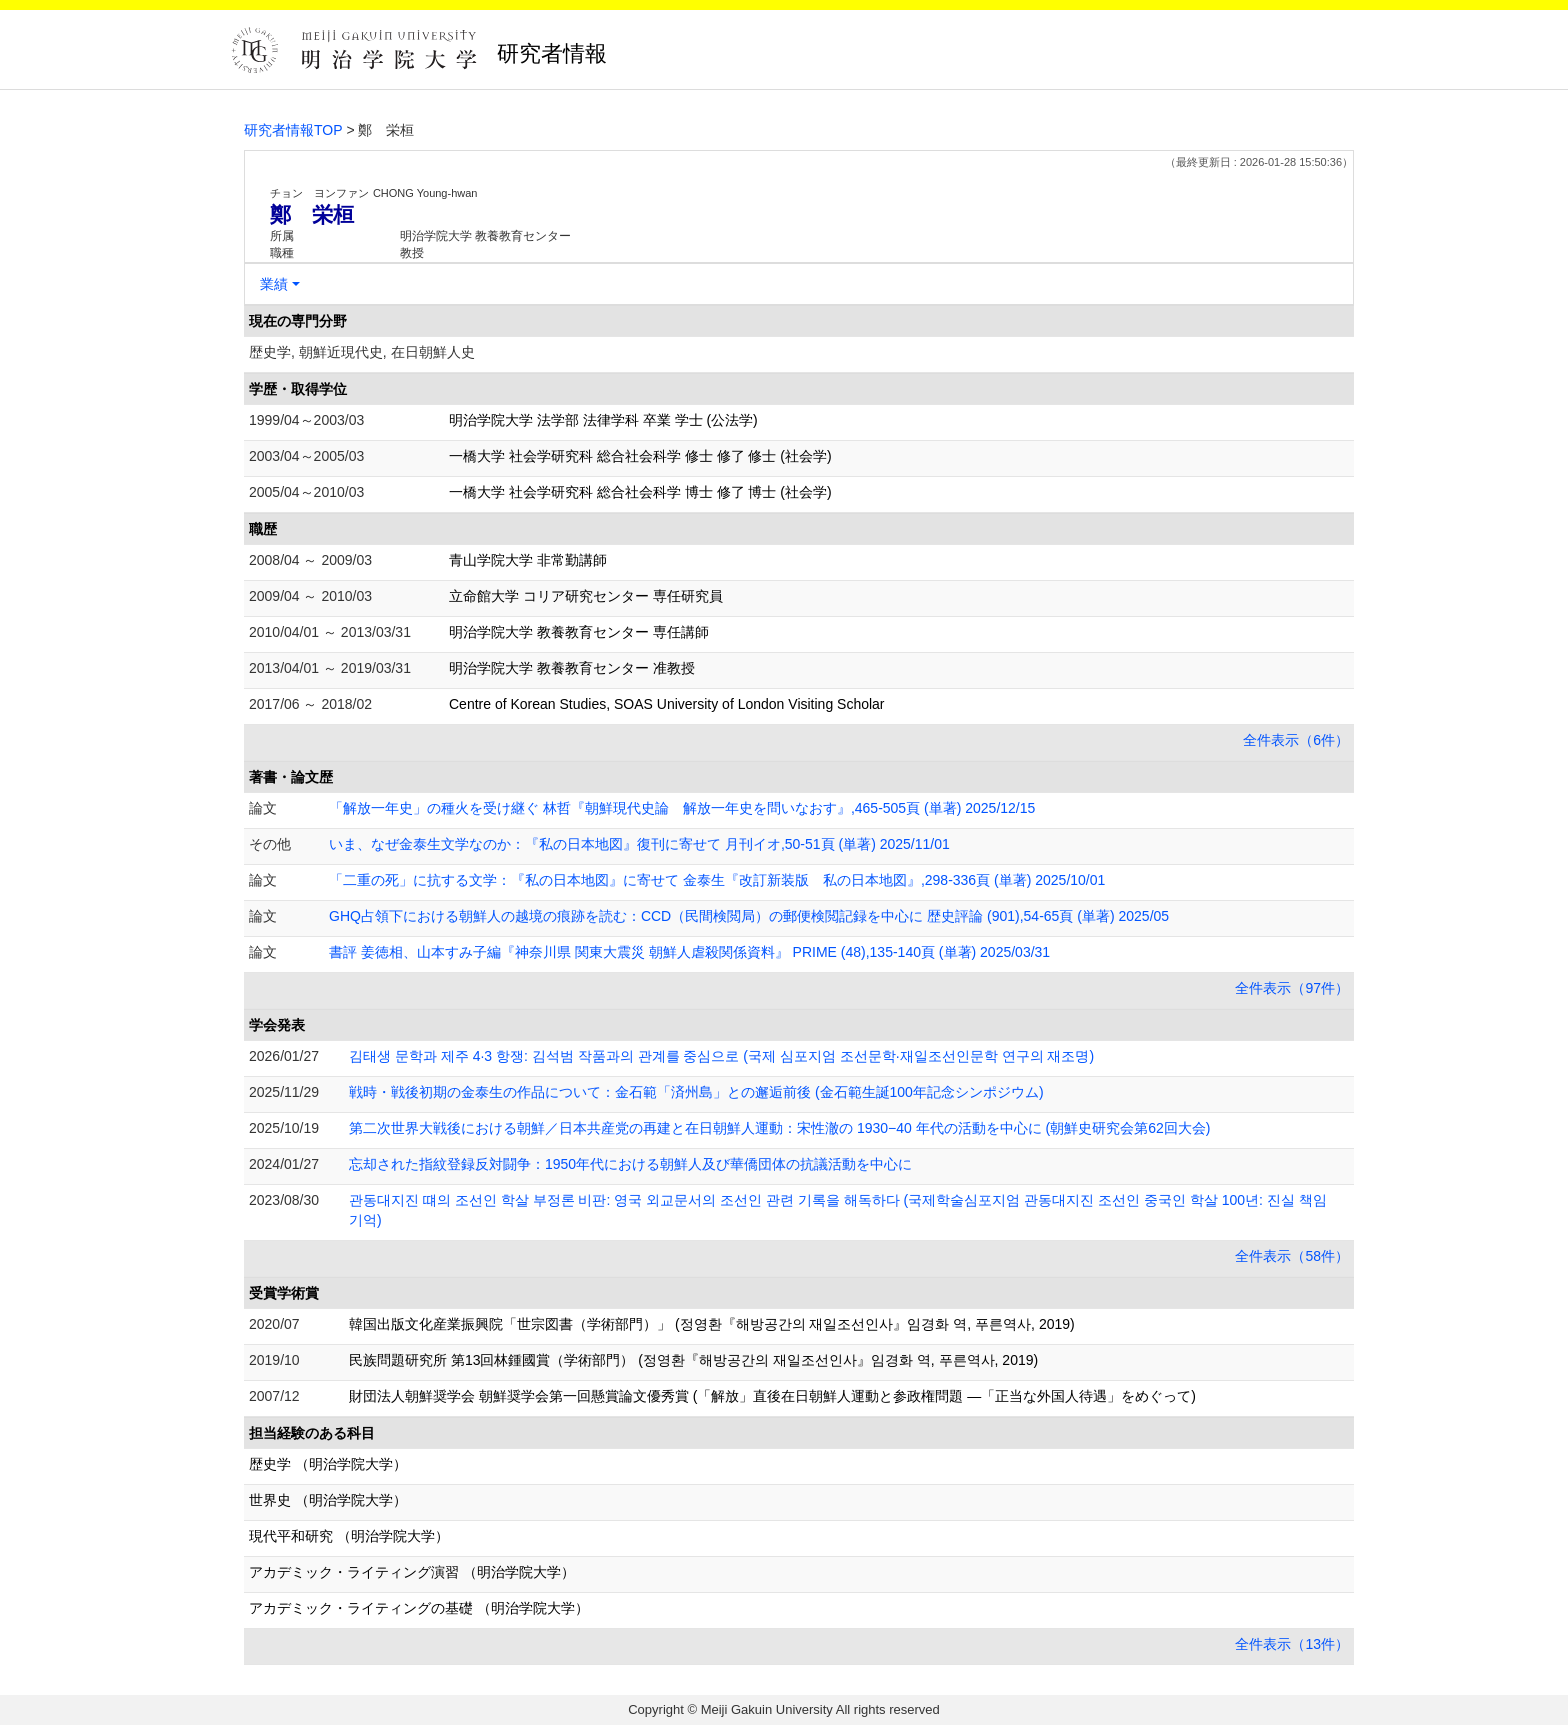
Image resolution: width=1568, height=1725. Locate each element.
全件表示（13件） (1292, 1644)
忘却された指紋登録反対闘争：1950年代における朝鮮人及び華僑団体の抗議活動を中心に (630, 1164)
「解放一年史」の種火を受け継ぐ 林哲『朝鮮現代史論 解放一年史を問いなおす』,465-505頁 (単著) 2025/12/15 (682, 808)
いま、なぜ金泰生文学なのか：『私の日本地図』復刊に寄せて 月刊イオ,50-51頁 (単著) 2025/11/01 (639, 844)
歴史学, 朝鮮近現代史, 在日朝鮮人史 (362, 352)
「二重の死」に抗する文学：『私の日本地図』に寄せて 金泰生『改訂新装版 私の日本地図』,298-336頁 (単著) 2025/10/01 (717, 880)
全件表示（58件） (1292, 1256)
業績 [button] (274, 284)
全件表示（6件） (1296, 740)
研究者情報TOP (293, 130)
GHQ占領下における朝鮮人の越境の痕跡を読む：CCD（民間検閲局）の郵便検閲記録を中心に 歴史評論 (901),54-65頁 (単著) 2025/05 (749, 916)
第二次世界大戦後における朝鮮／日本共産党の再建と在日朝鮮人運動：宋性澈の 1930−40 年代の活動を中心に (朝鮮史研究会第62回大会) (779, 1128)
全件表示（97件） (1292, 988)
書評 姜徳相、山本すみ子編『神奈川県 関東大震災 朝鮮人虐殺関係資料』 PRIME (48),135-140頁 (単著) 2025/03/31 (689, 952)
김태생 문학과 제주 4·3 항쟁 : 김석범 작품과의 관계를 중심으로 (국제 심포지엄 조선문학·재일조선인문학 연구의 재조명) (721, 1056)
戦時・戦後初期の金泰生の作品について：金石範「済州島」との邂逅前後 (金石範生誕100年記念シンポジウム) (696, 1092)
